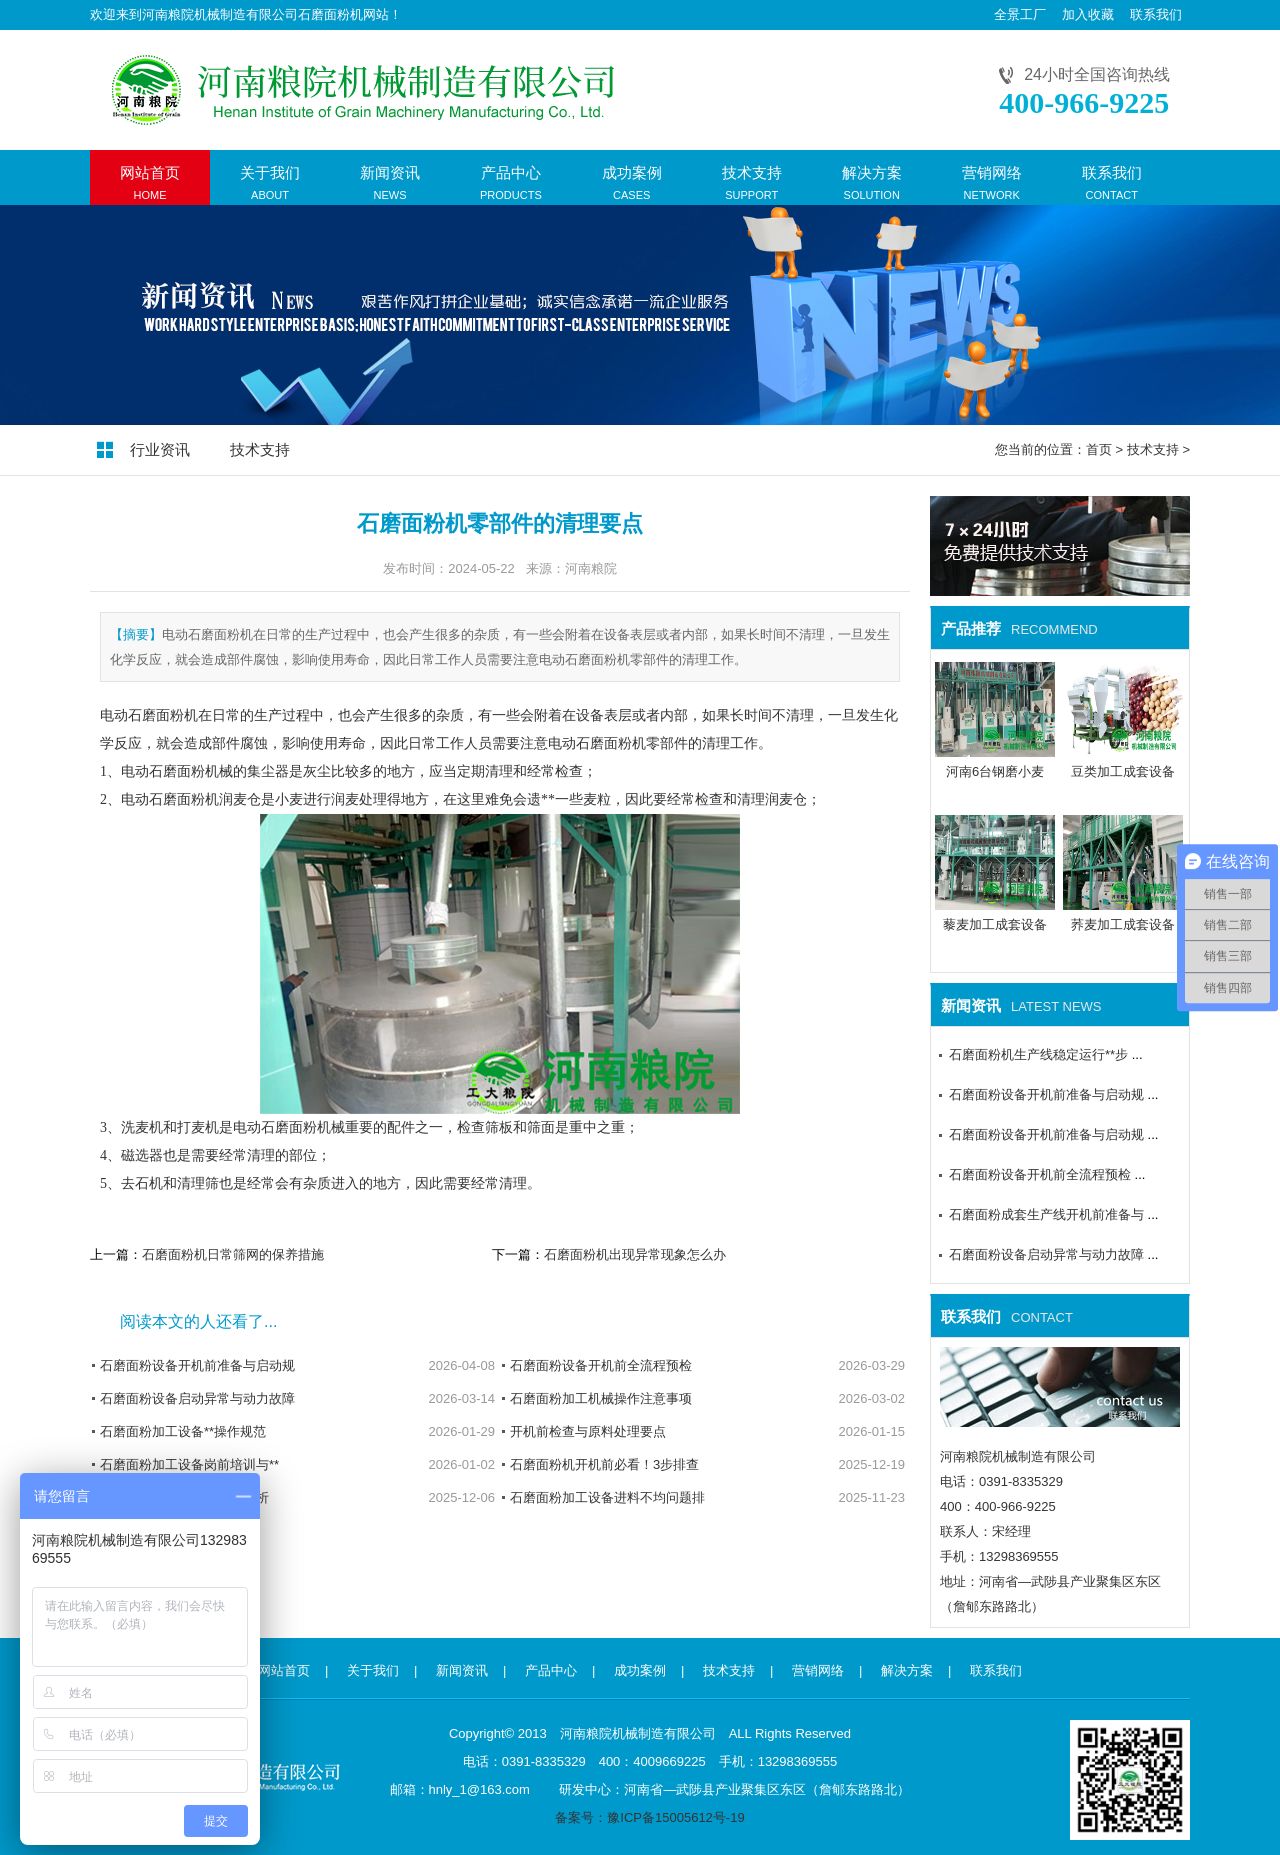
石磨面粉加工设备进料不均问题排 (607, 1497)
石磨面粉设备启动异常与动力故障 (197, 1398)
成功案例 (640, 1670)
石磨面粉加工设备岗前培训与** (189, 1464)
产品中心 (551, 1670)
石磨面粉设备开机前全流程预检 (601, 1365)
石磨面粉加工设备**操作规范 (183, 1431)
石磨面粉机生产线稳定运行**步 (1038, 1054)
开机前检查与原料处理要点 (588, 1431)
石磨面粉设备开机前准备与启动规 (197, 1365)
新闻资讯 (462, 1670)
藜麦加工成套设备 (995, 924)
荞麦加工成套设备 (1123, 924)
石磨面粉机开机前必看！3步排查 (604, 1464)
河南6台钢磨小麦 (995, 771)
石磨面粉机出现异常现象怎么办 (635, 1254)
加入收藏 (1088, 14)
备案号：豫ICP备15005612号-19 (649, 1817)
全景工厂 (1020, 14)
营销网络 (818, 1670)
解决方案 (907, 1670)
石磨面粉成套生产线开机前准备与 (1046, 1214)
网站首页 (284, 1670)
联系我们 (1156, 14)
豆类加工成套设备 (1123, 771)
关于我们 (373, 1670)
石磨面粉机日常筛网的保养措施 (233, 1254)
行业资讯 (160, 449)
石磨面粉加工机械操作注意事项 (601, 1398)
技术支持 (260, 449)
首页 (1099, 449)
